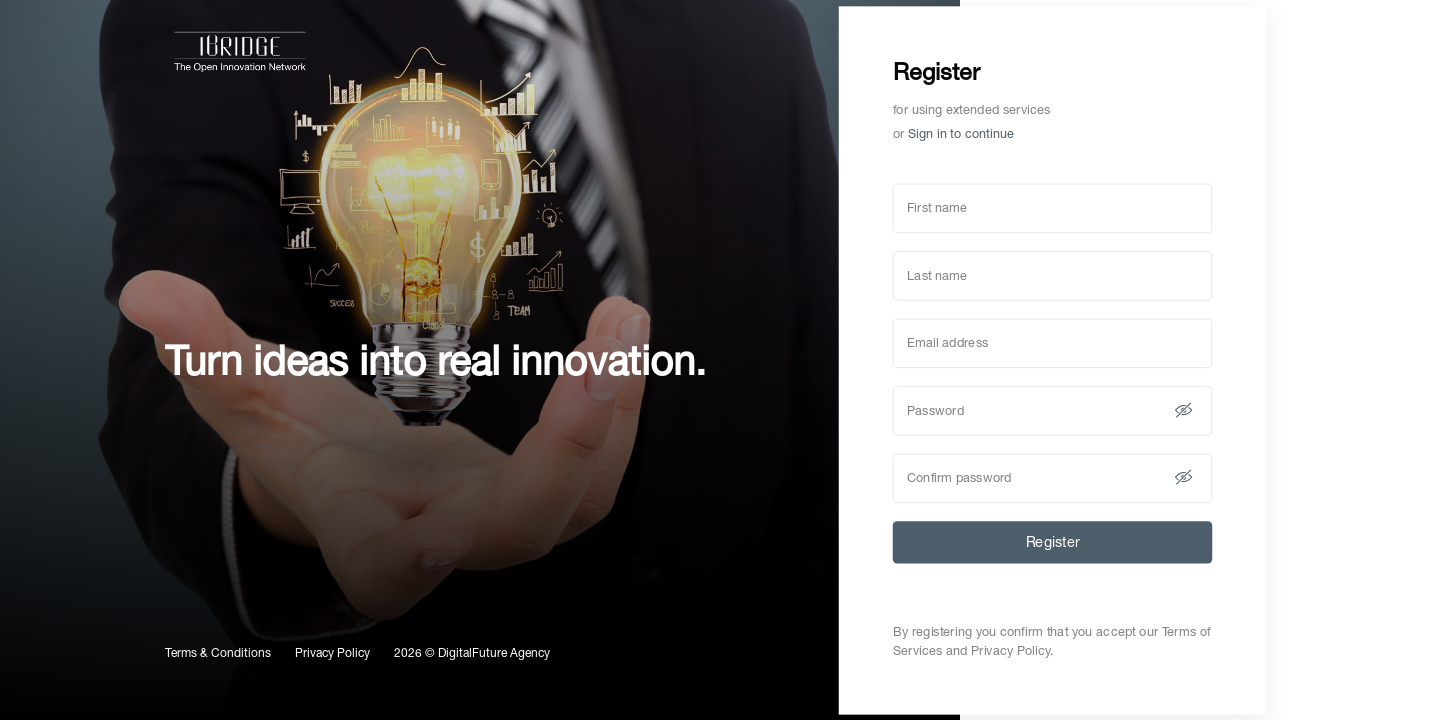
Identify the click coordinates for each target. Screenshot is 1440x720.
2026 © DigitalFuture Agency (472, 653)
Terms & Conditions (218, 653)
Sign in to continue (961, 133)
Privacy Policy (332, 653)
